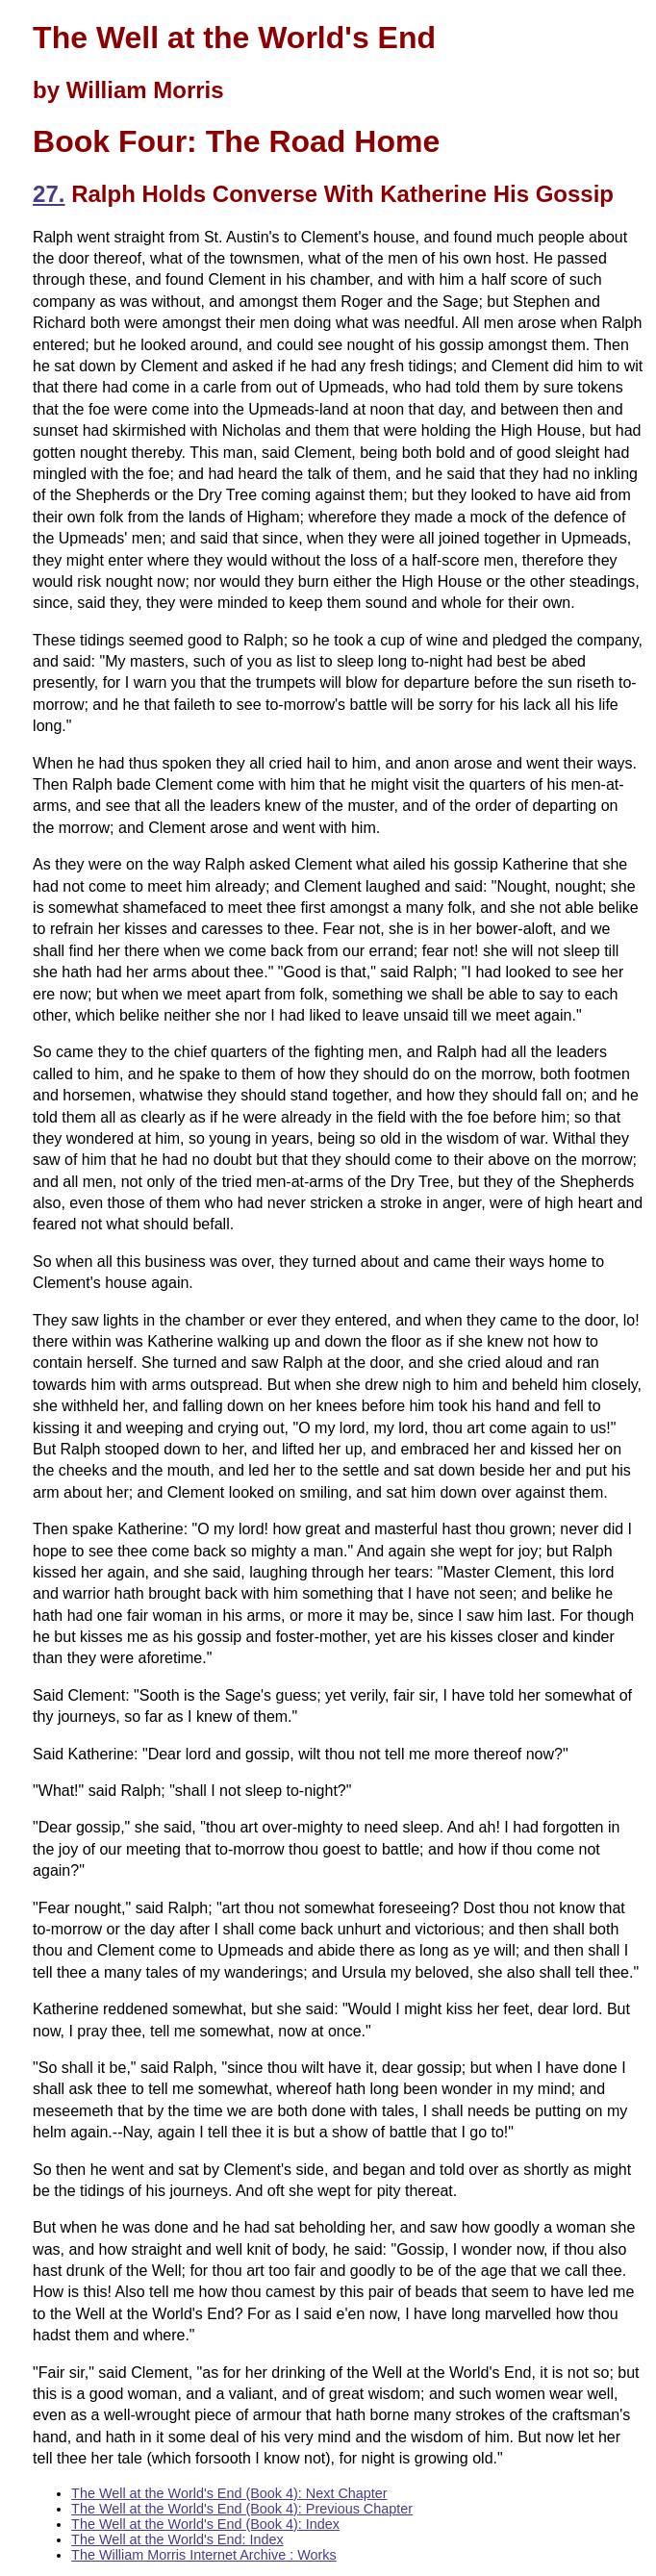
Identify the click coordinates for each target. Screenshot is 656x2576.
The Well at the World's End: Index (177, 2539)
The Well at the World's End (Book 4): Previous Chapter (242, 2508)
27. (48, 194)
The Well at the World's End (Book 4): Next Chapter (229, 2493)
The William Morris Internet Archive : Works (204, 2555)
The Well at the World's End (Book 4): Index (205, 2524)
